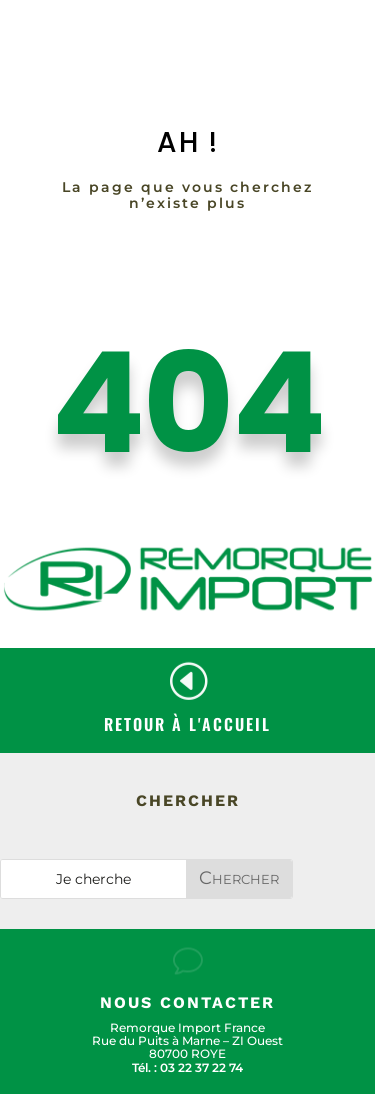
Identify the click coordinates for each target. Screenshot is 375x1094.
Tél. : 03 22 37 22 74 (187, 1067)
